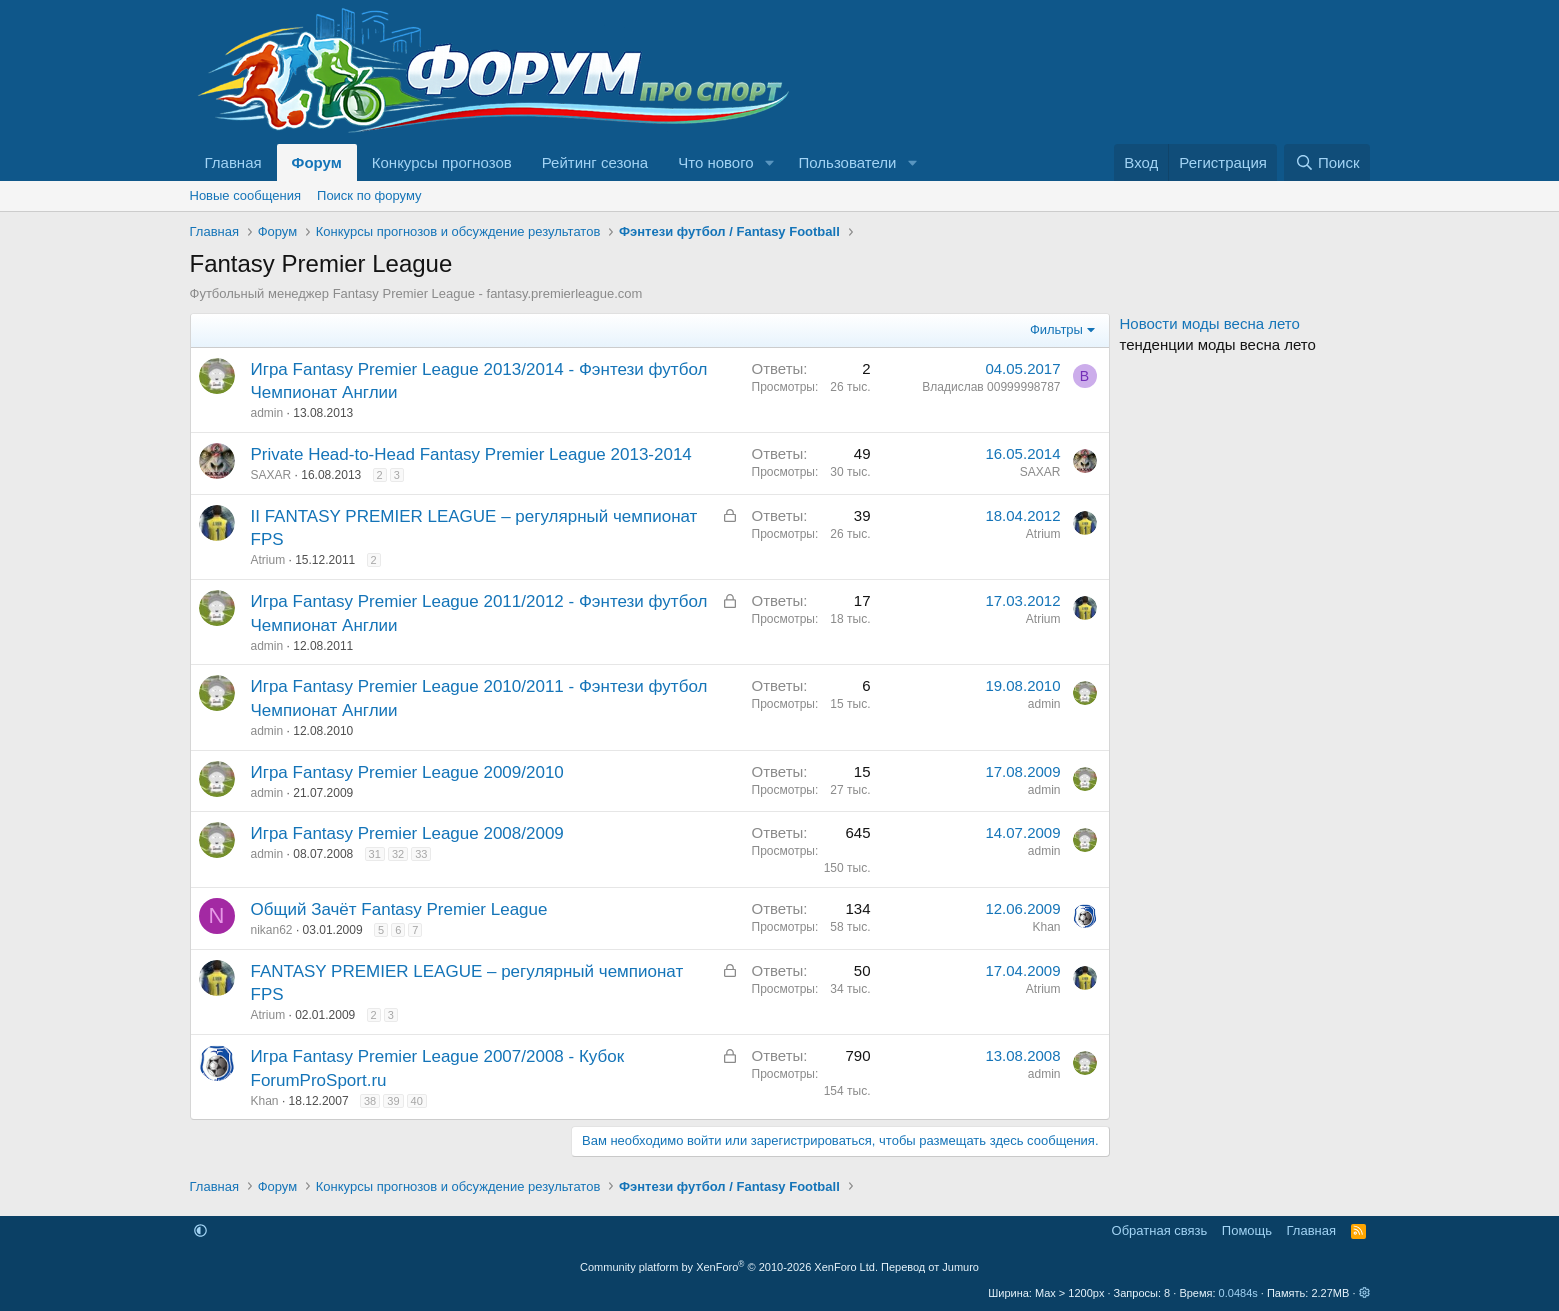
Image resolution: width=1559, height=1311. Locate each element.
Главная (233, 162)
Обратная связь (1160, 1230)
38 (370, 1101)
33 (421, 854)
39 (393, 1101)
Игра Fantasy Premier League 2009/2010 (407, 772)
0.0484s (1238, 1293)
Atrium (268, 560)
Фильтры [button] (1056, 329)
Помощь (1247, 1230)
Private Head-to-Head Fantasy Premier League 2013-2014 (471, 454)
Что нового (715, 162)
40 (417, 1101)
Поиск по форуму (369, 195)
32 (398, 854)
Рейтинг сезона (595, 162)
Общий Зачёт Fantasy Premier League (399, 909)
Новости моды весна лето (1210, 323)
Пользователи (848, 162)
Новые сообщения (246, 195)
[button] (770, 162)
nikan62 (272, 930)
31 (375, 854)
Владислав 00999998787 (991, 387)
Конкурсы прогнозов (442, 162)
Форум (317, 162)
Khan (1046, 927)
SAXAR (271, 475)
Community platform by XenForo (729, 1267)
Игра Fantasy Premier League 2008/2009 (407, 833)
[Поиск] (1326, 162)
